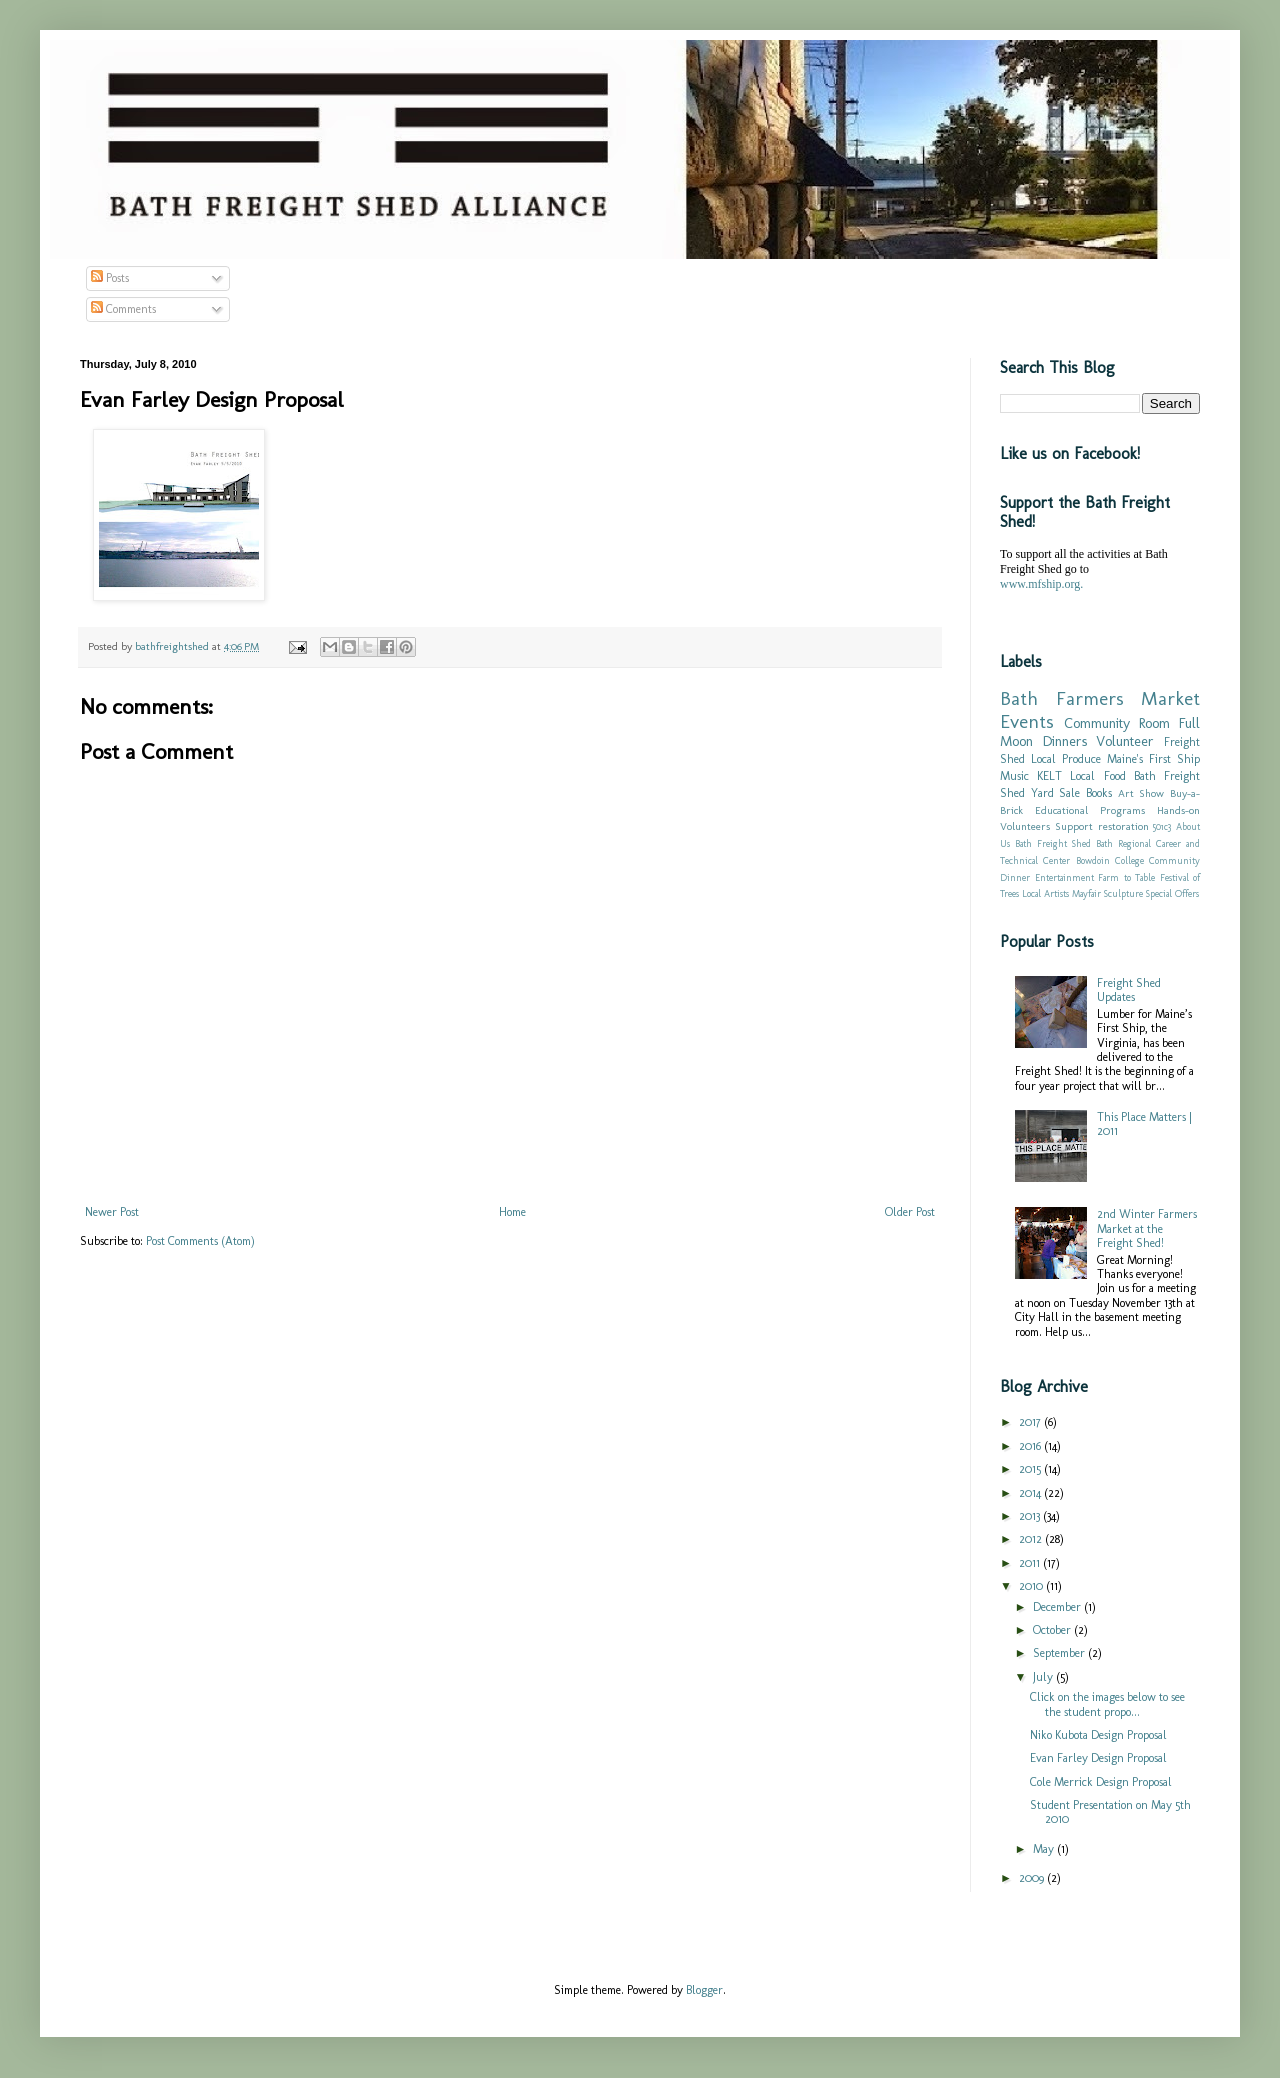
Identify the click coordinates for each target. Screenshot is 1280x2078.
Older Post (910, 1212)
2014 (1031, 1493)
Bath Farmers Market (1100, 698)
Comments (123, 309)
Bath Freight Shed (1053, 843)
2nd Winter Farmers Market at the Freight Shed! (1147, 1228)
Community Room (1117, 723)
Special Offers (1172, 893)
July (1044, 1677)
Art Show (1141, 793)
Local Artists (1045, 893)
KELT (1049, 776)
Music (1014, 776)
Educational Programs (1090, 810)
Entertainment (1064, 877)
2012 (1032, 1539)
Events (1027, 721)
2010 (1032, 1586)
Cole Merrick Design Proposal (1101, 1782)
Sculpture (1123, 893)
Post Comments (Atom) (200, 1241)
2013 (1031, 1516)
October (1053, 1630)
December (1058, 1607)
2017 (1031, 1422)
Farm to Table (1126, 877)
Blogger (704, 1990)
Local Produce (1066, 759)
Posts (110, 278)
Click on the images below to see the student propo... (1107, 1704)
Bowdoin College (1110, 860)
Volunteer (1125, 741)
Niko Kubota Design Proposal (1098, 1735)
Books (1099, 793)
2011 (1031, 1563)
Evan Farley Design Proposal (1098, 1758)
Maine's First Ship (1153, 759)
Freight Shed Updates (1129, 990)
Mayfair (1086, 893)
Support (1074, 826)
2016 (1031, 1446)
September (1060, 1653)
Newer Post (112, 1212)
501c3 (1162, 826)
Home (512, 1212)
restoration (1123, 826)
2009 (1033, 1878)
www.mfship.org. (1041, 584)
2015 (1031, 1469)
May (1045, 1849)
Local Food (1097, 776)
